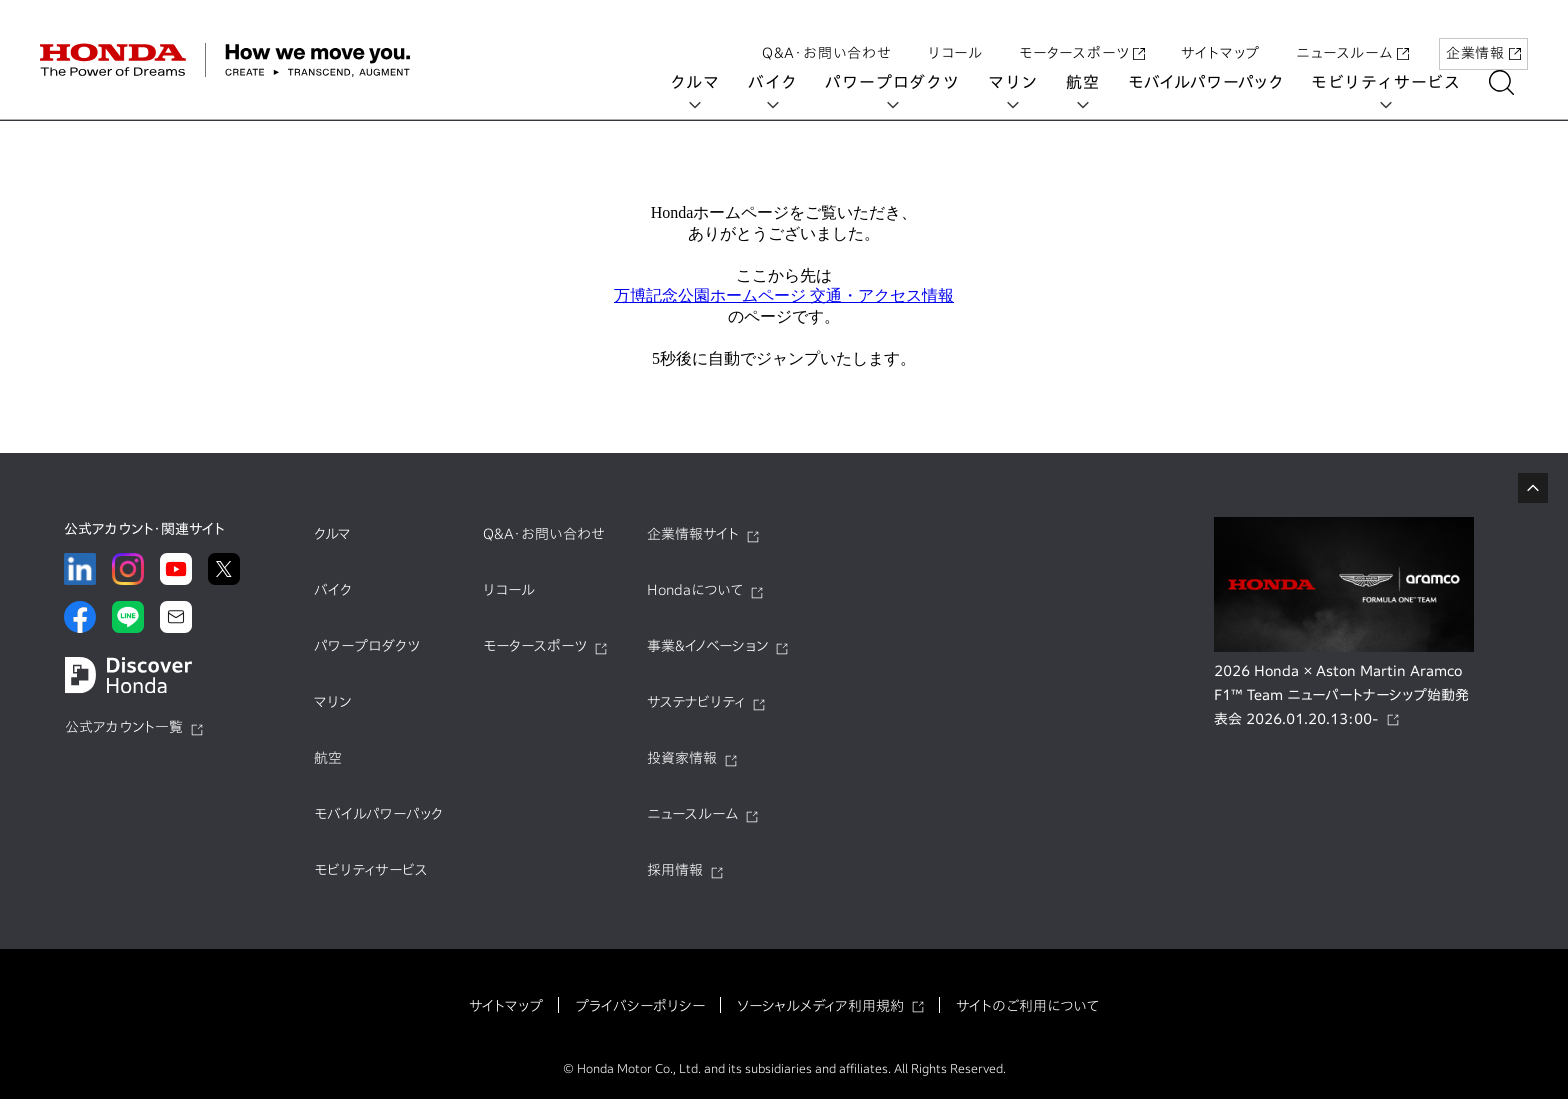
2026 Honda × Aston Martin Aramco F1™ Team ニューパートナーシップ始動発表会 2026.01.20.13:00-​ (1341, 695)
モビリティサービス (1400, 82)
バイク (786, 82)
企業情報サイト (693, 534)
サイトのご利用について (1027, 1006)
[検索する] (1515, 82)
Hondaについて (695, 590)
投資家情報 (682, 758)
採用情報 (675, 870)
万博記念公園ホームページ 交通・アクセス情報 (784, 295)
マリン (1027, 82)
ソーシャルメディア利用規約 (820, 1006)
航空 (1097, 82)
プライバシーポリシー (640, 1006)
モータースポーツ (1082, 33)
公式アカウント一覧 (124, 727)
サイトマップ (1220, 33)
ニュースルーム (1352, 33)
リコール (955, 33)
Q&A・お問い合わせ (827, 33)
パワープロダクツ (906, 82)
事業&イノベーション (707, 646)
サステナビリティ (696, 702)
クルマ (709, 82)
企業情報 (1483, 33)
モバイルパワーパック (1219, 82)
